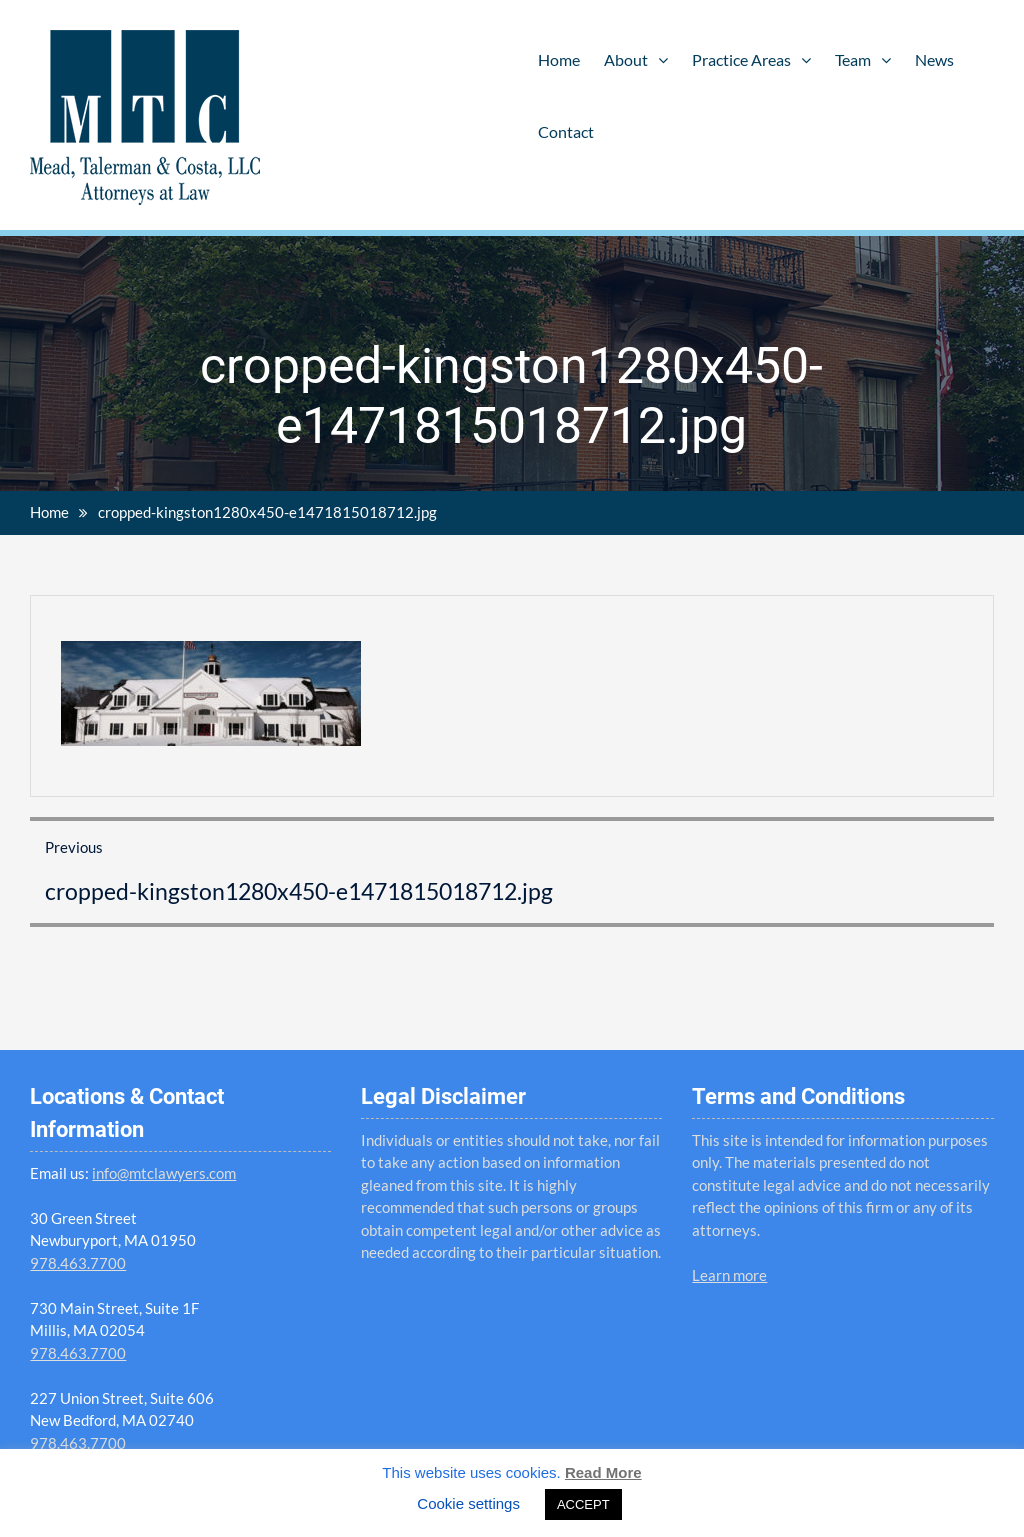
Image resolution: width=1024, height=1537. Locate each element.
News (934, 59)
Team (853, 59)
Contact (566, 131)
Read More (603, 1472)
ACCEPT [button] (583, 1504)
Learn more (729, 1275)
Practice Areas (741, 59)
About (626, 59)
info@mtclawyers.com (164, 1173)
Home (559, 59)
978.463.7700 (78, 1263)
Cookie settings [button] (468, 1503)
